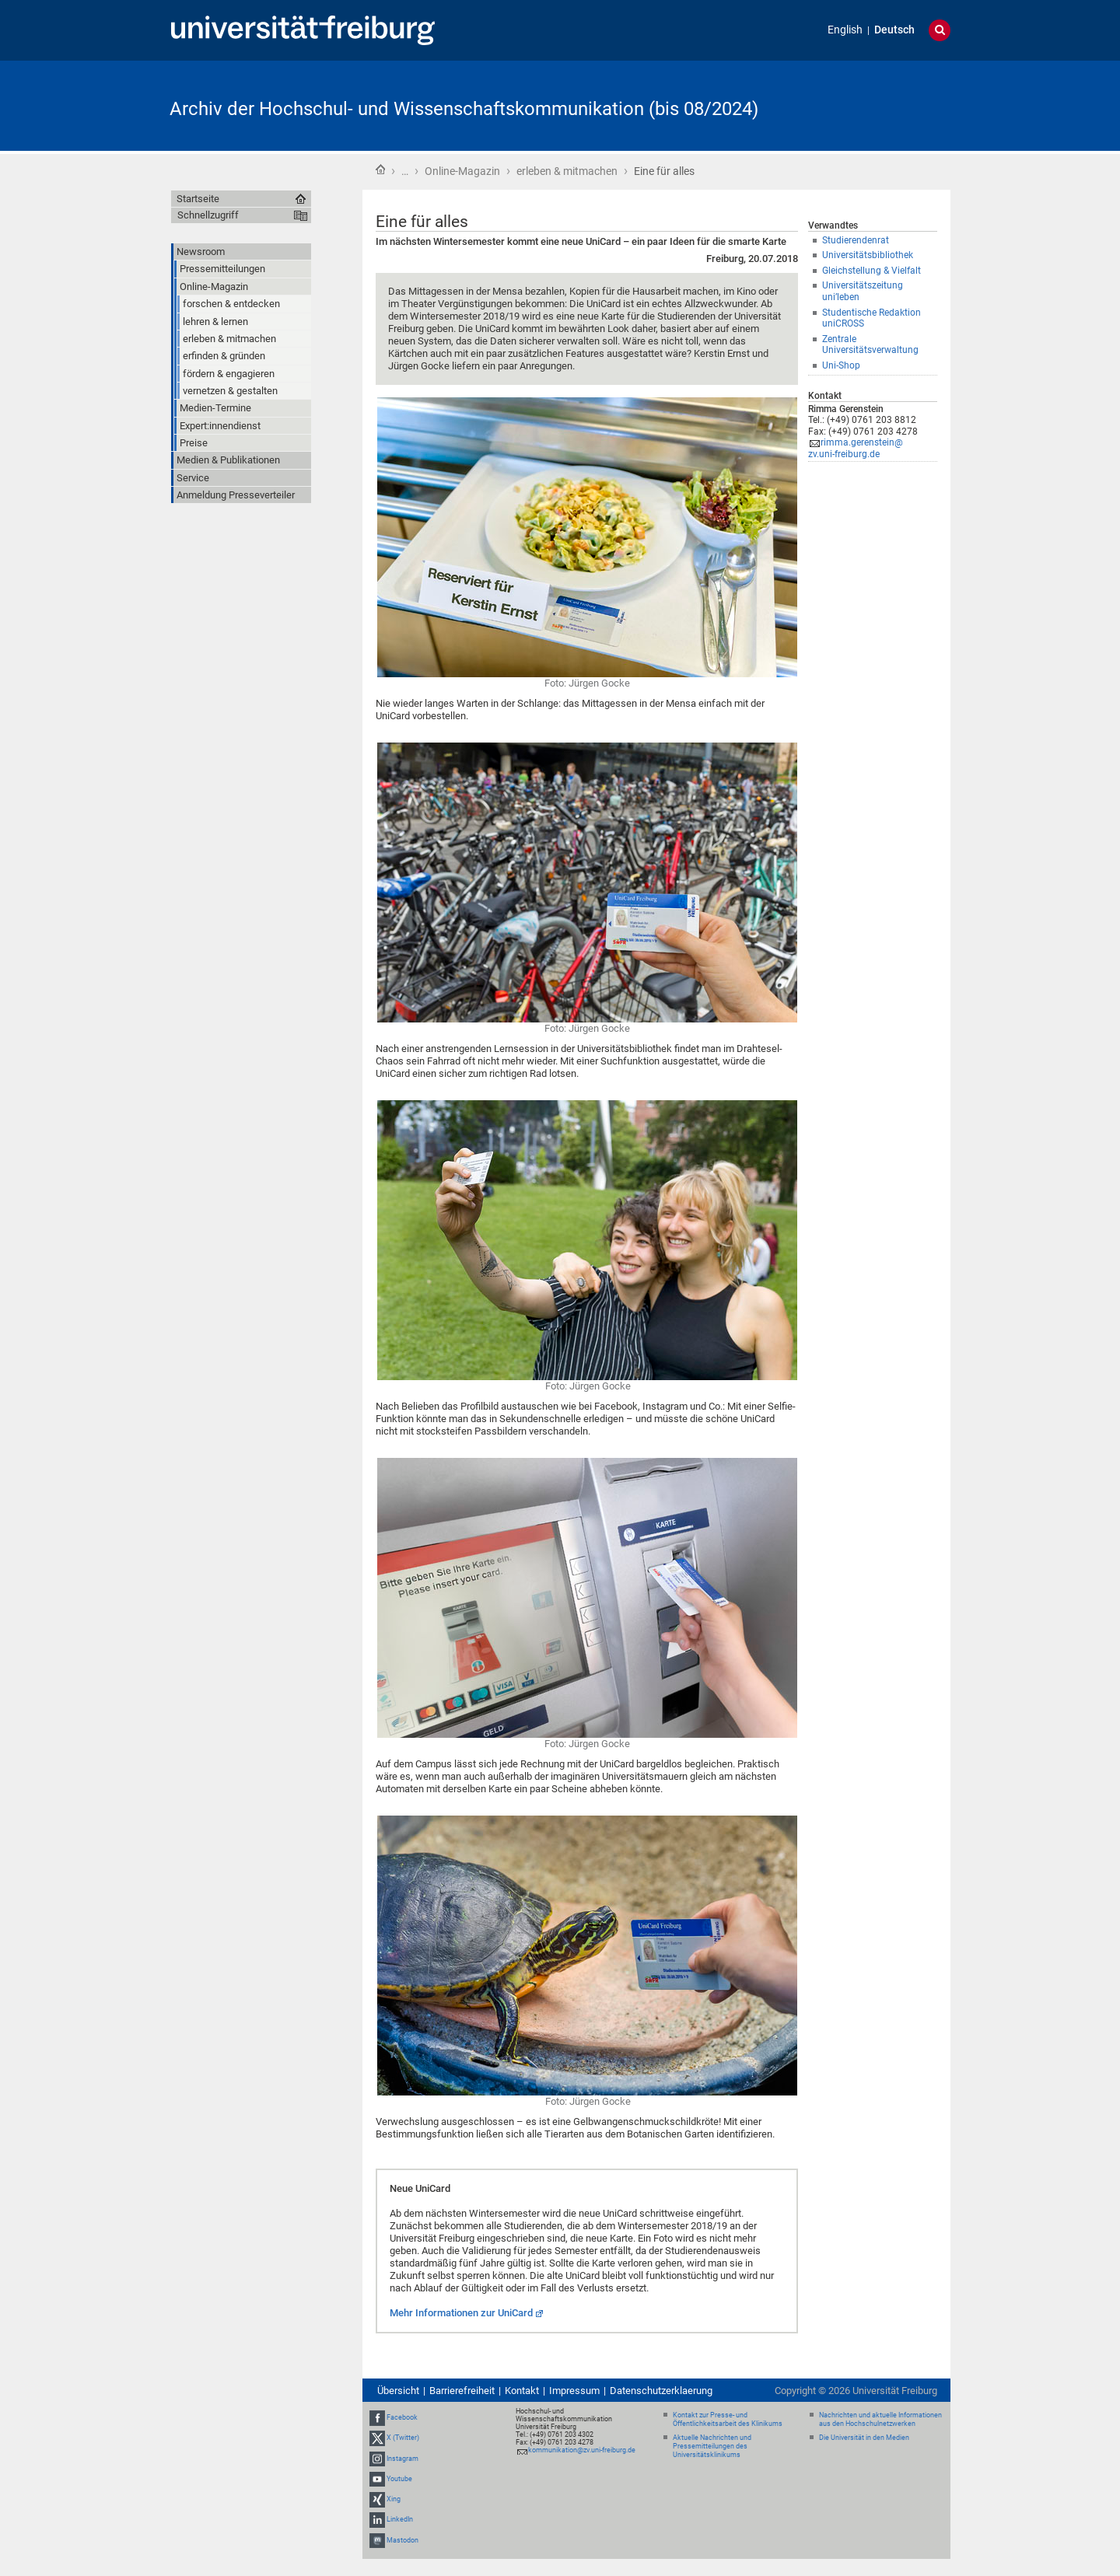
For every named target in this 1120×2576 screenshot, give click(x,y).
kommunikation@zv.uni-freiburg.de (581, 2450)
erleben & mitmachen (567, 171)
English (845, 30)
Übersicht (398, 2390)
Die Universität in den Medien (864, 2437)
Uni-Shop (841, 365)
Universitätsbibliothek (867, 255)
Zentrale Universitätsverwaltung (870, 345)
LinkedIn (400, 2519)
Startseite (380, 169)
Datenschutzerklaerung (661, 2390)
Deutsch (894, 30)
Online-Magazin (462, 171)
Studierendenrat (855, 240)
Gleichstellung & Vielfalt (871, 270)
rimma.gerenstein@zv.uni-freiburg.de (855, 448)
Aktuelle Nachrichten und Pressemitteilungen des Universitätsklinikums (712, 2446)
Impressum (574, 2390)
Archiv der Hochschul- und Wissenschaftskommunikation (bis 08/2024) (464, 109)
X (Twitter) (403, 2438)
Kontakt (522, 2390)
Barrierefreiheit (462, 2390)
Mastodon (402, 2540)
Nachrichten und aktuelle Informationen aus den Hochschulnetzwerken (880, 2419)
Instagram (402, 2458)
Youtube (399, 2479)
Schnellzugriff (208, 215)
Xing (394, 2499)
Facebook (402, 2417)
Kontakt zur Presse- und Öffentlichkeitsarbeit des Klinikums (727, 2419)
